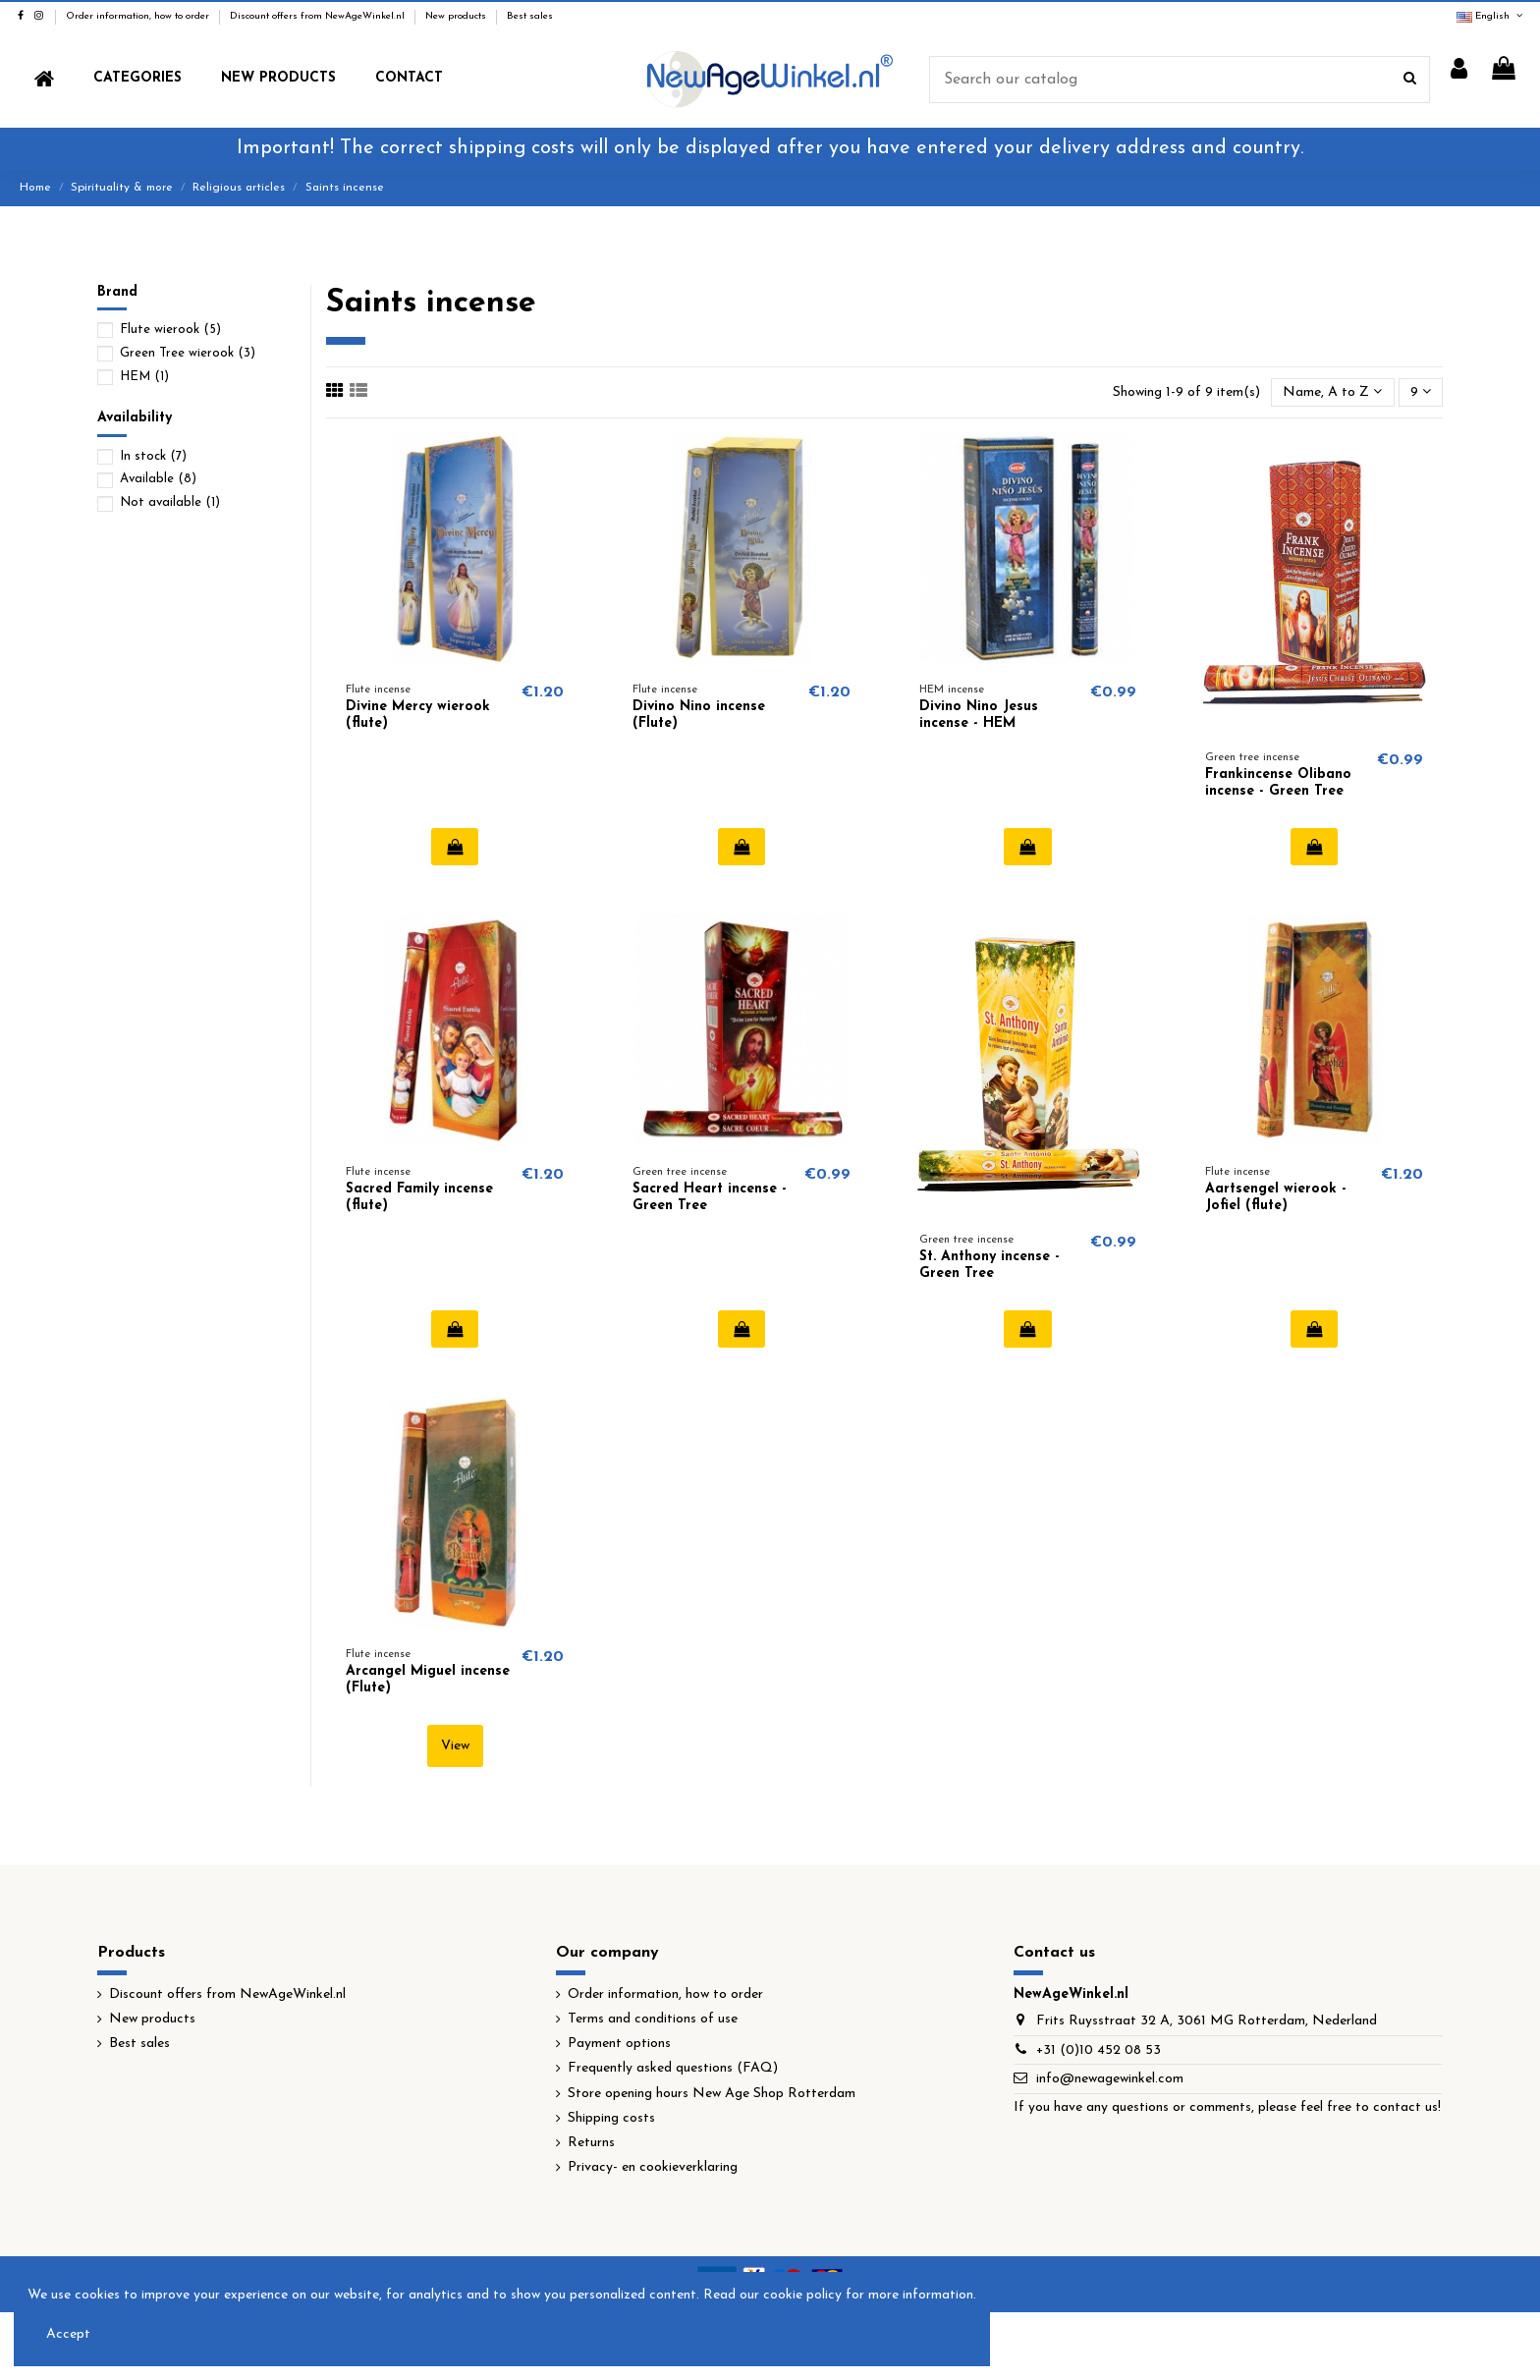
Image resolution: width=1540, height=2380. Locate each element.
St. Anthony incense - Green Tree (989, 1265)
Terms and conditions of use (653, 2019)
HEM (144, 376)
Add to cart (455, 847)
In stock (153, 456)
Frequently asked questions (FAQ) (673, 2068)
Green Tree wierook (187, 353)
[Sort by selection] (1332, 392)
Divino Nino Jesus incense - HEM (978, 715)
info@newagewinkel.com (1109, 2079)
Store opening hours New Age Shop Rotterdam (711, 2093)
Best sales (530, 16)
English (1491, 16)
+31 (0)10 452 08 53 (1098, 2050)
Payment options (619, 2043)
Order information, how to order (139, 16)
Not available (170, 502)
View (455, 1746)
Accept (68, 2334)
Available (158, 478)
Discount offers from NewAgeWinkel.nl (319, 16)
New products (457, 16)
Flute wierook (170, 329)
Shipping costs (611, 2118)
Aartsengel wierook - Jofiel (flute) (1276, 1197)
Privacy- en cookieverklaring (653, 2167)
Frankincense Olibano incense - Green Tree (1278, 783)
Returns (591, 2142)
